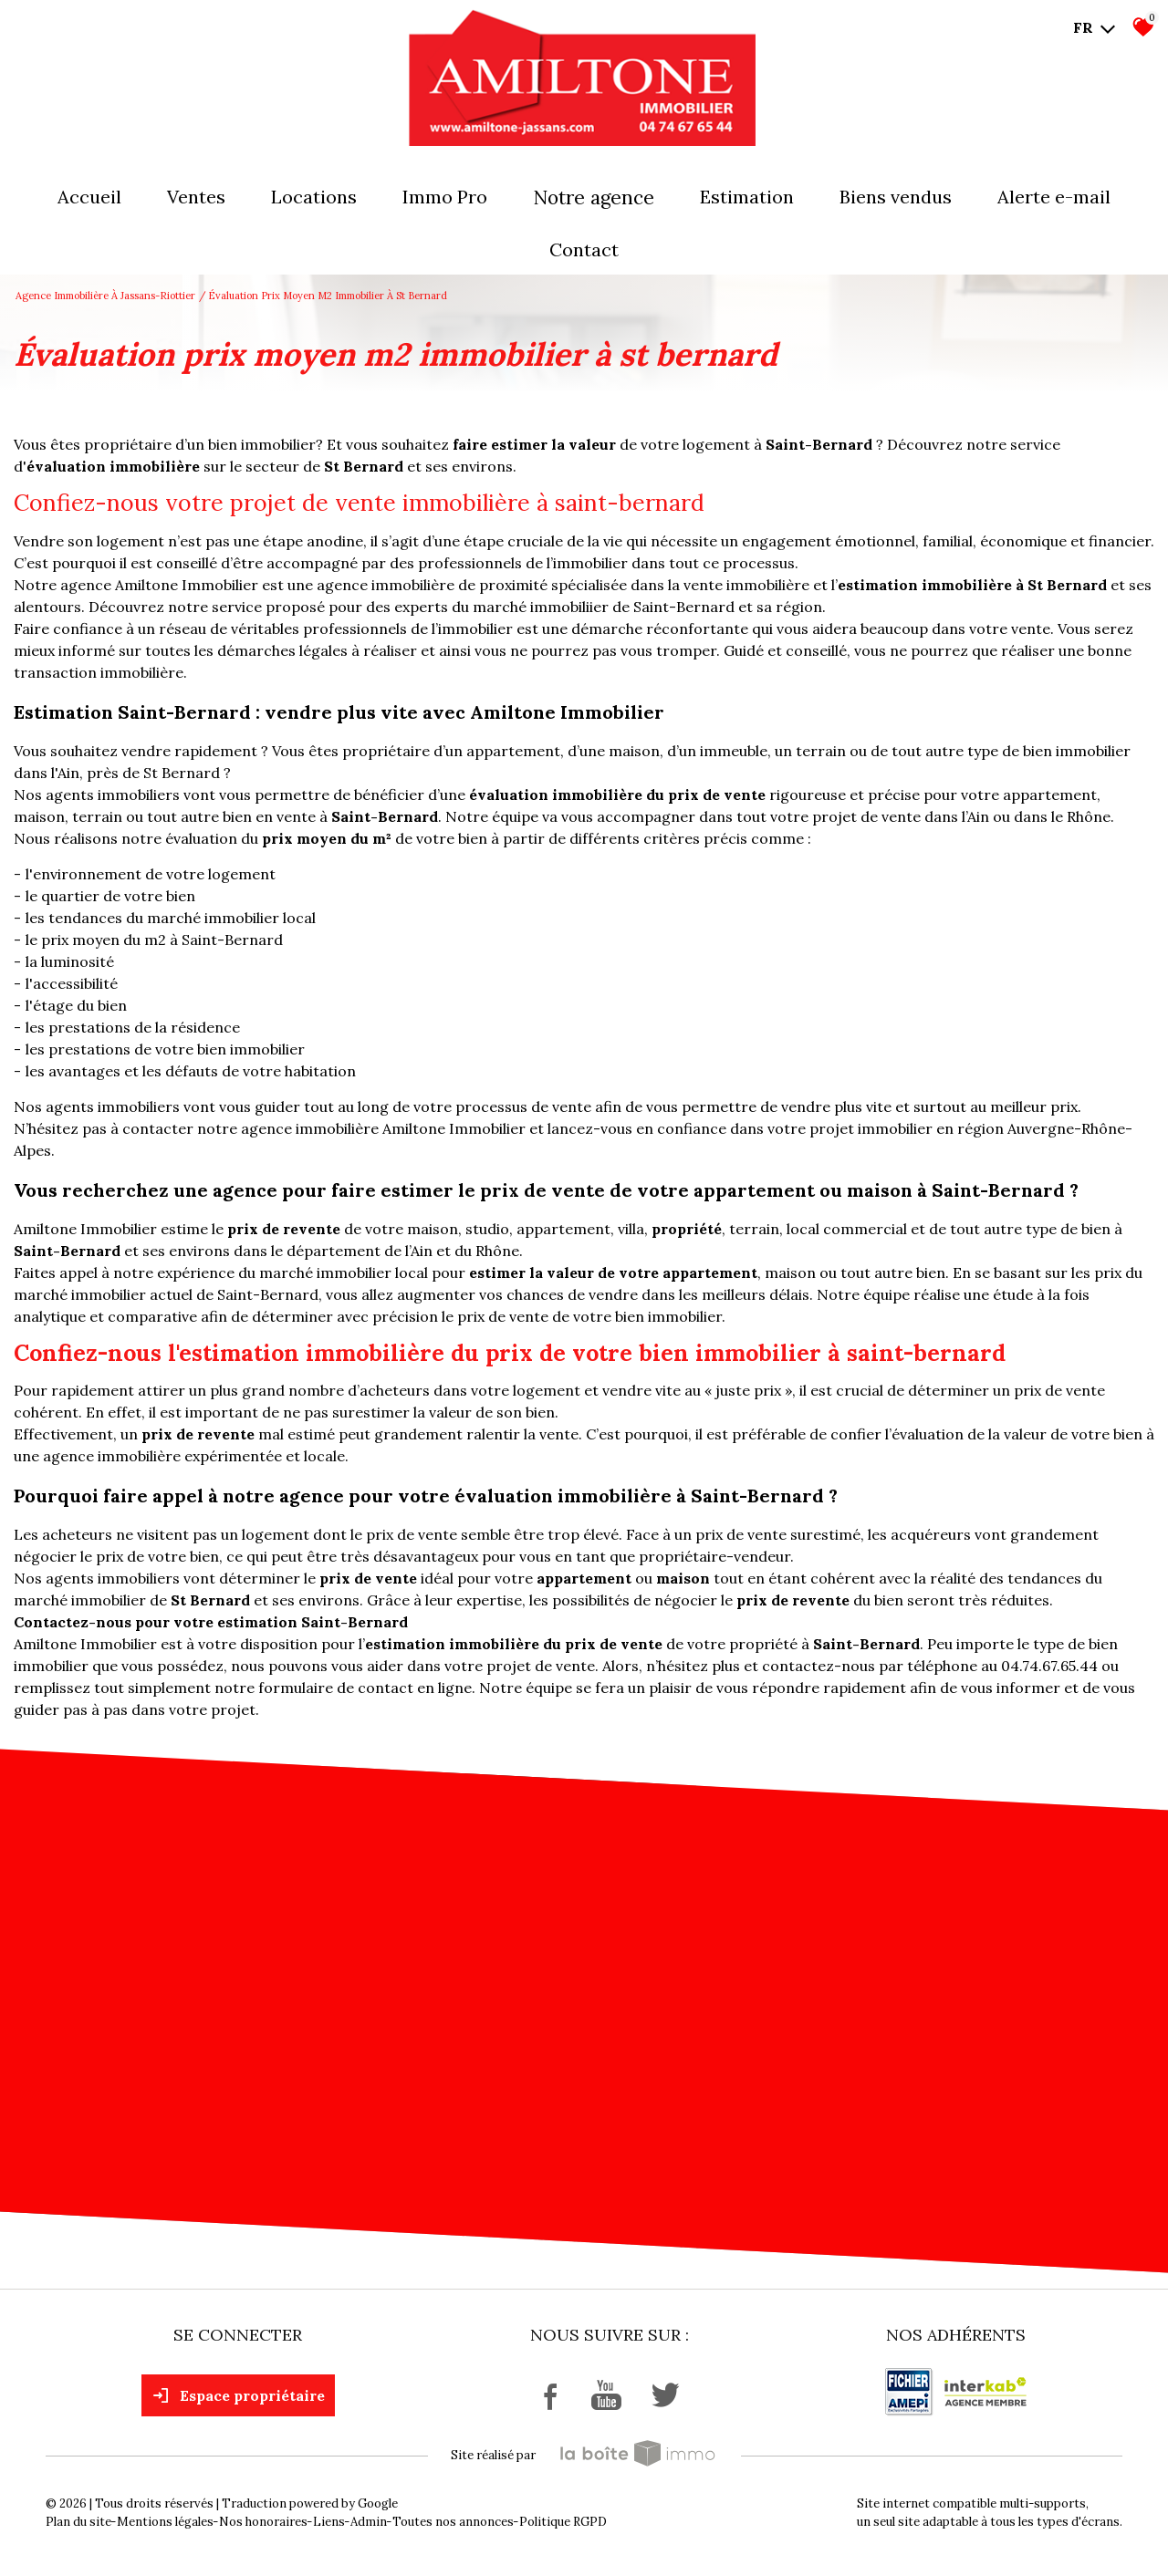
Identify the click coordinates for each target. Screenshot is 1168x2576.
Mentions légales (165, 2521)
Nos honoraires (263, 2521)
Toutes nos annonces (453, 2521)
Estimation (747, 196)
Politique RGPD (563, 2521)
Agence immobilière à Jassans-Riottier (105, 295)
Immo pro (444, 196)
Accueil (89, 196)
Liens (329, 2521)
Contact (584, 249)
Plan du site (78, 2521)
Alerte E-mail (1054, 196)
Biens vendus (896, 196)
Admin (368, 2521)
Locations (314, 196)
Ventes (196, 196)
